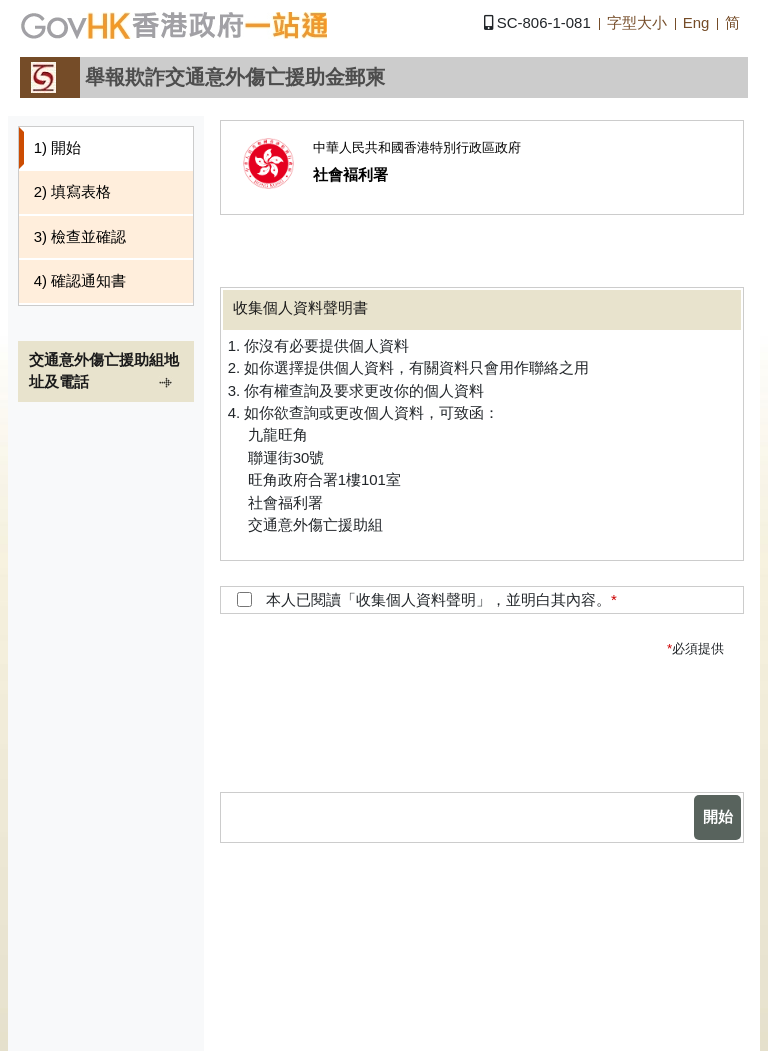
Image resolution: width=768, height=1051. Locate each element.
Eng (696, 22)
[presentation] (572, 733)
